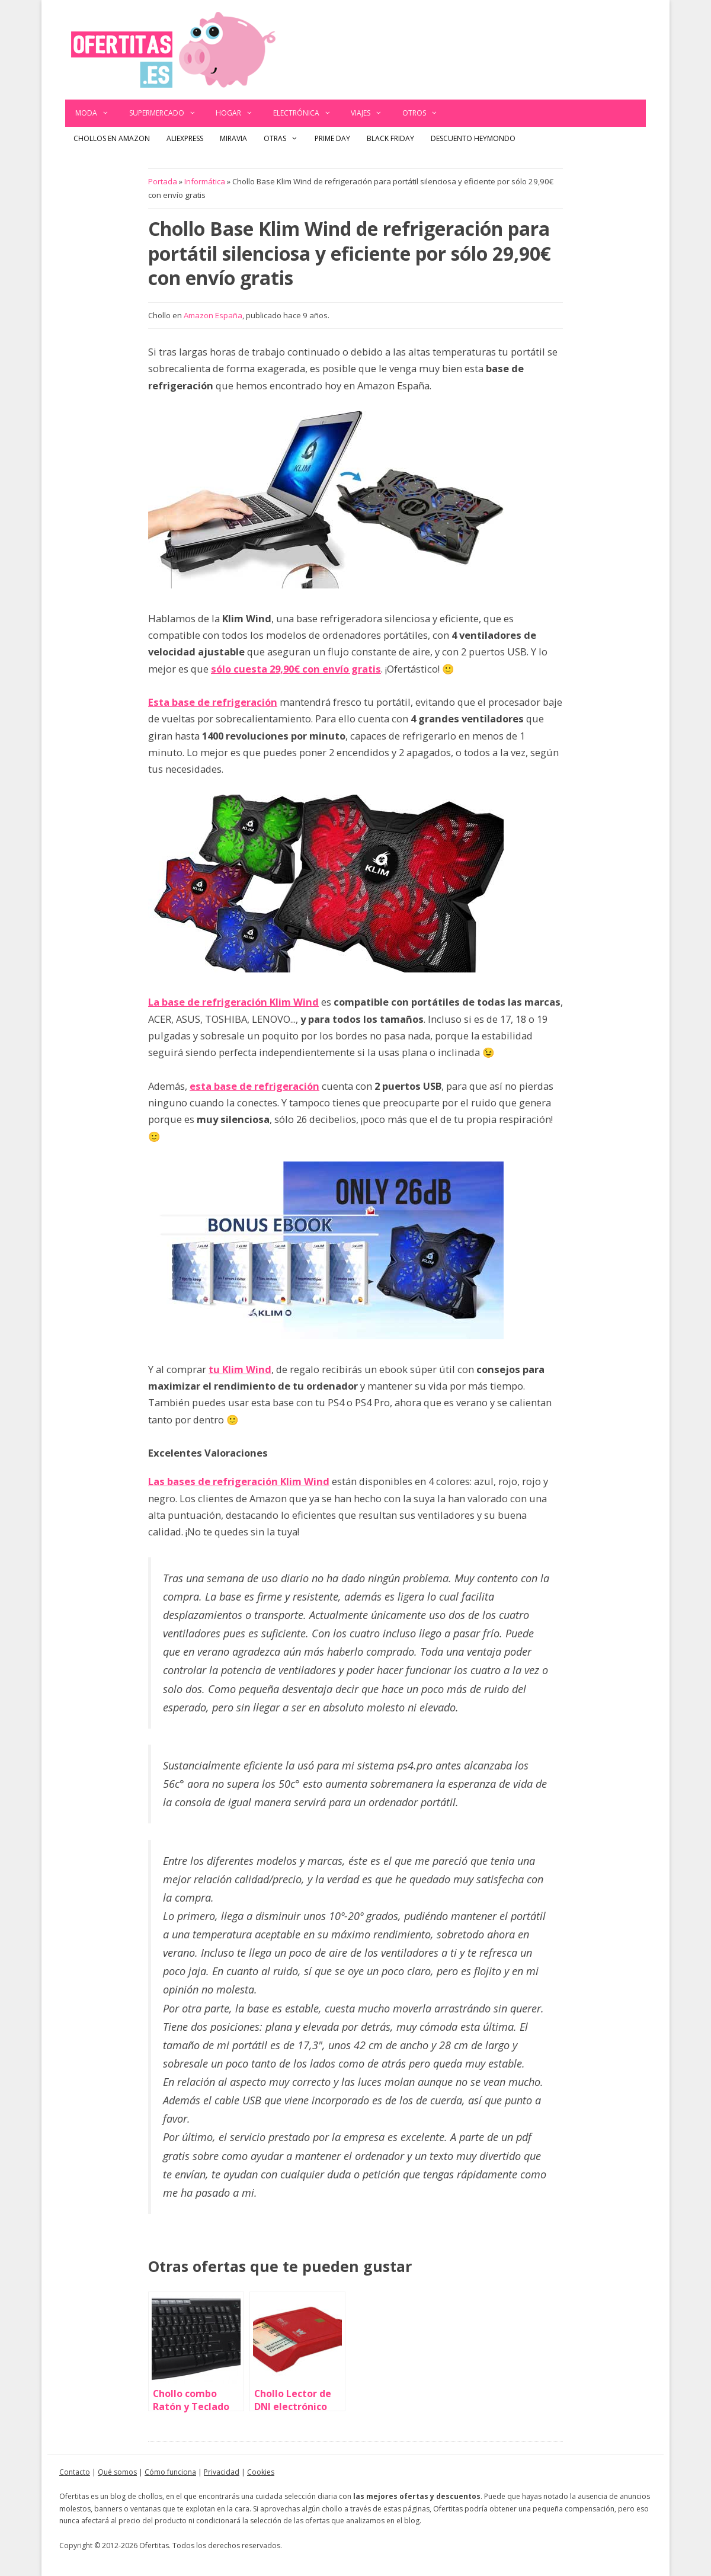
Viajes (371, 113)
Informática (204, 181)
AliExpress (184, 138)
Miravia (233, 138)
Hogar (239, 113)
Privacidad (221, 2472)
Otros (425, 113)
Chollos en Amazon (111, 138)
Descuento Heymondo (473, 138)
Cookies (260, 2472)
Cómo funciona (170, 2472)
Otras (285, 139)
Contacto (74, 2472)
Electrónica (307, 113)
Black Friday (390, 138)
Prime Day (332, 138)
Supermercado (167, 113)
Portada (162, 181)
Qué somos (117, 2472)
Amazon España (213, 315)
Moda (97, 113)
